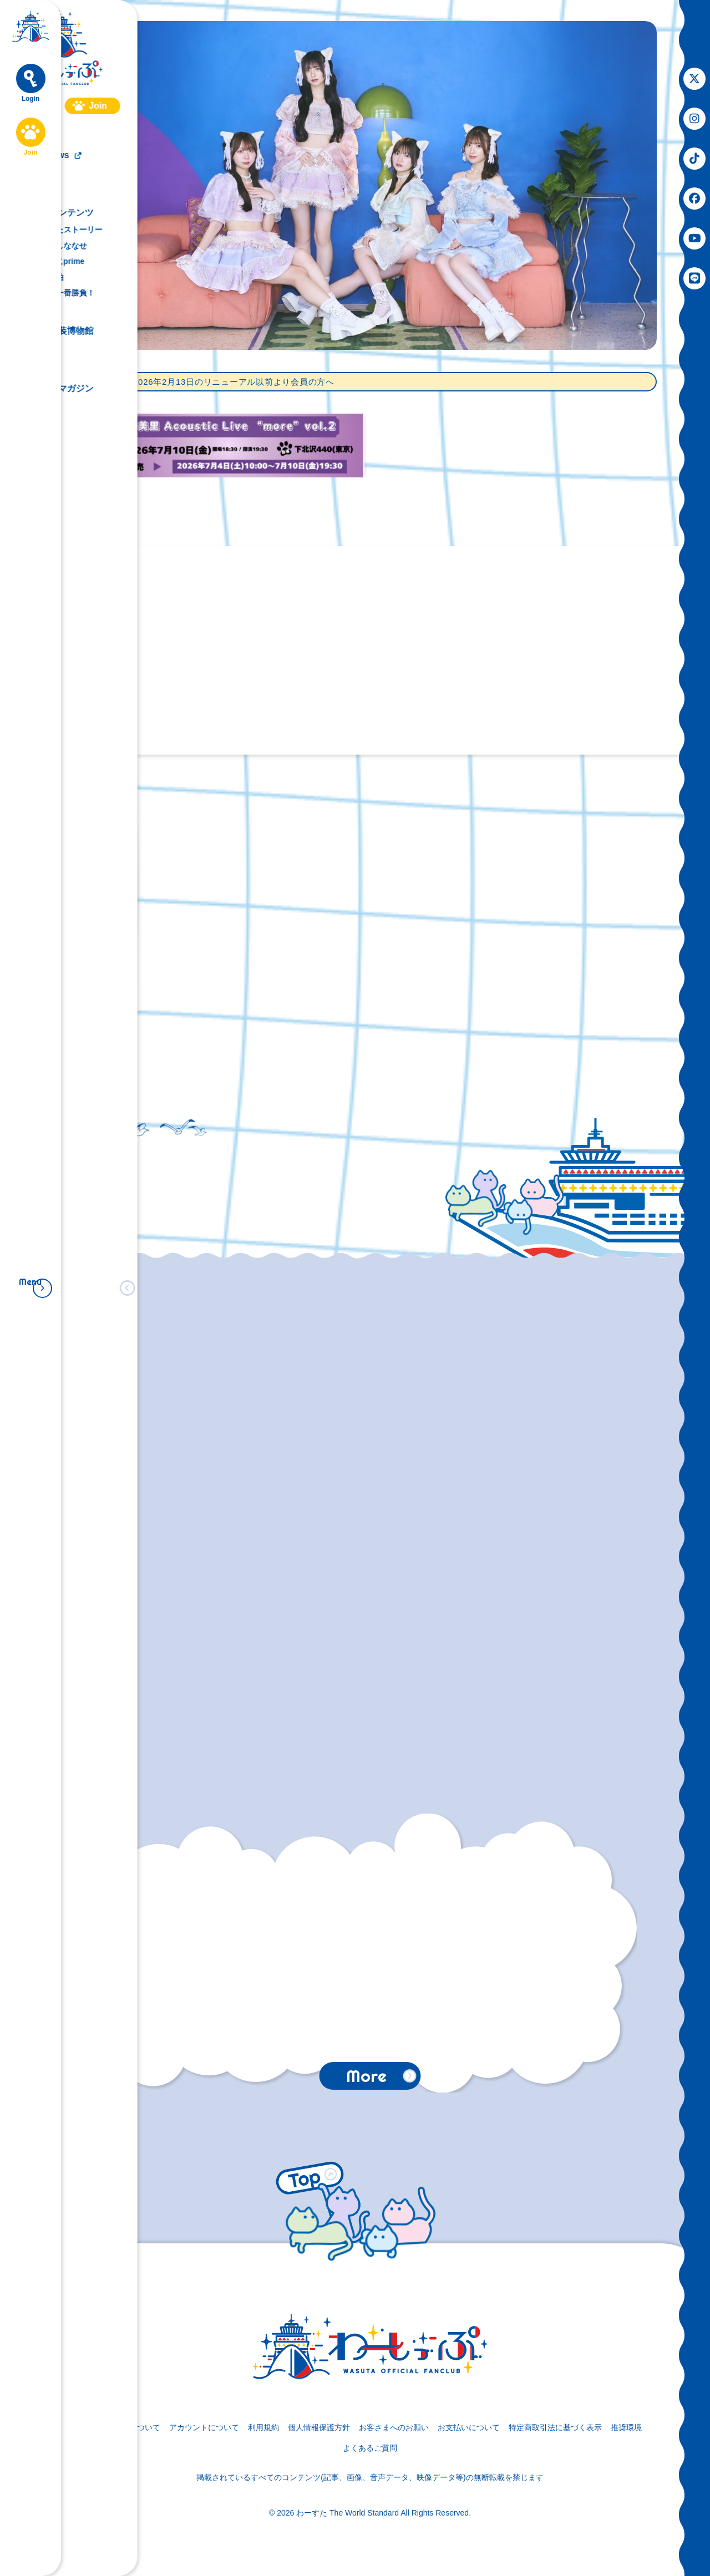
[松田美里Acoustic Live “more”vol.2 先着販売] (229, 445)
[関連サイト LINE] (694, 278)
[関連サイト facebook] (694, 198)
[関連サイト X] (694, 79)
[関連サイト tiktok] (694, 158)
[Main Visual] (370, 185)
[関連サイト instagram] (694, 119)
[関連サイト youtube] (694, 238)
